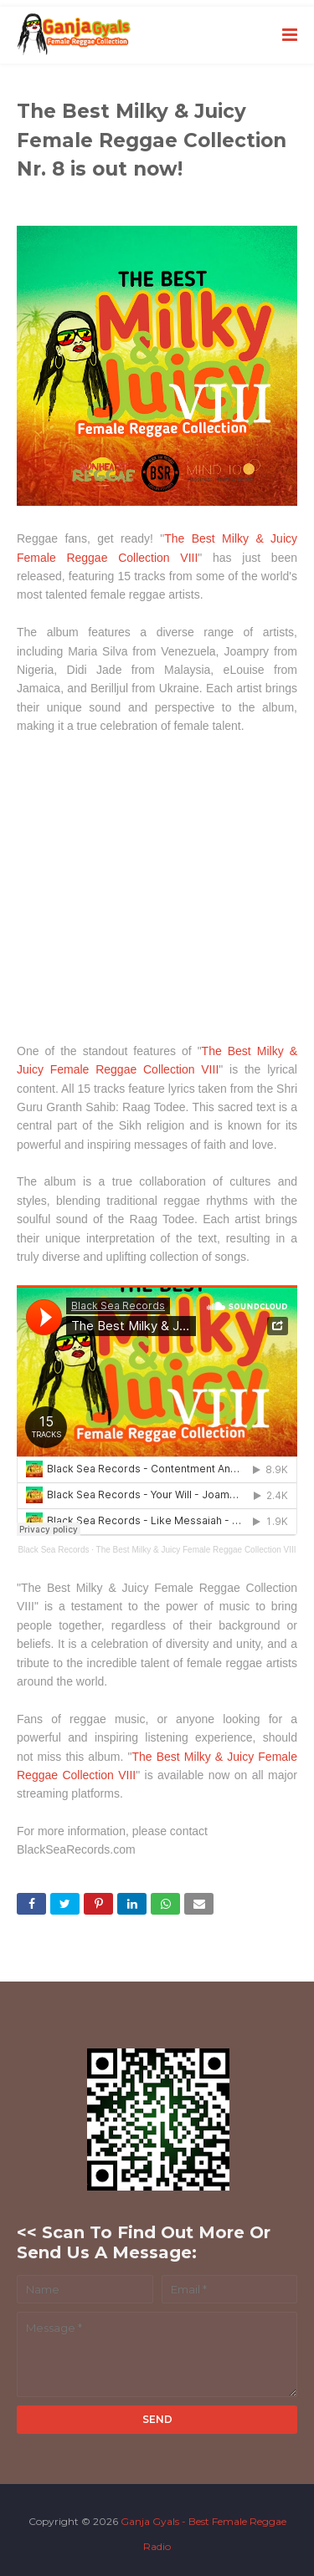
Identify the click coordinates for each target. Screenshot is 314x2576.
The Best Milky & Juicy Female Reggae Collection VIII (196, 1549)
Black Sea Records (53, 1549)
